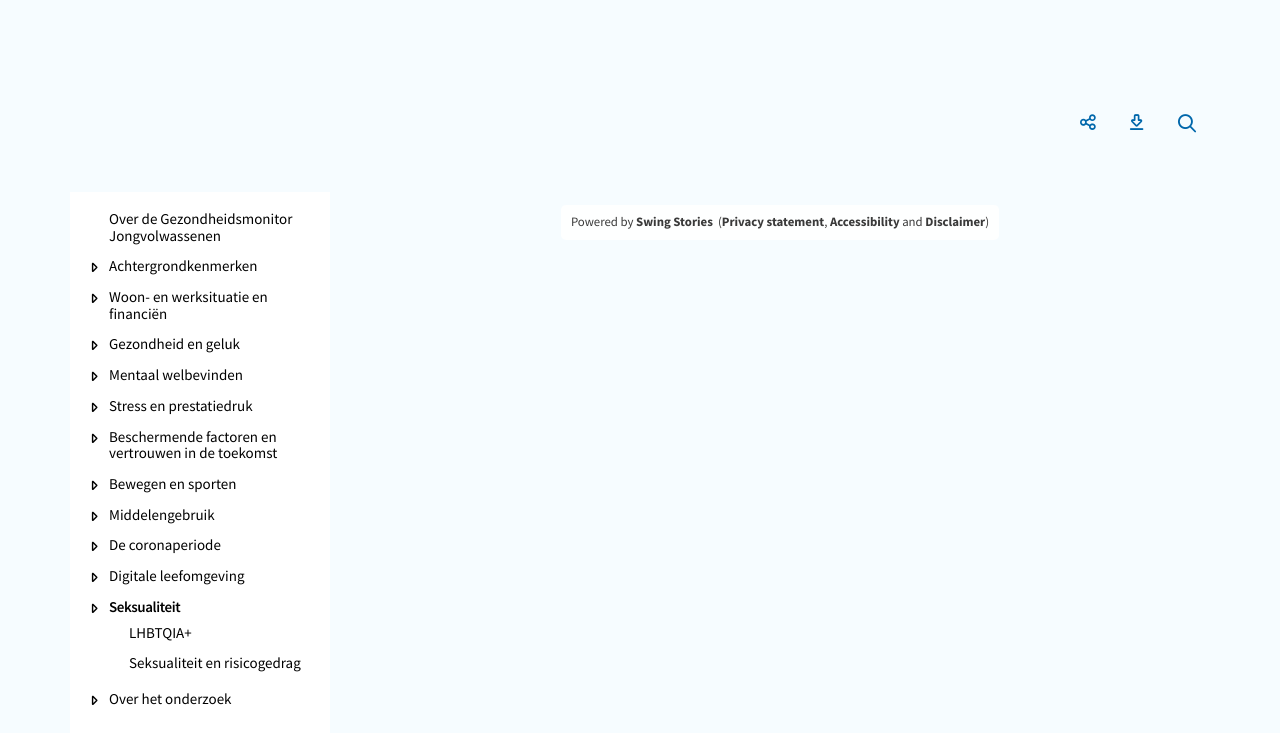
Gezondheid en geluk (174, 345)
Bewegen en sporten (172, 485)
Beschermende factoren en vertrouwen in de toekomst (193, 446)
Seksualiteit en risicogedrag (215, 664)
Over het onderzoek (170, 700)
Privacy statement (773, 222)
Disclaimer (955, 222)
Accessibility (865, 222)
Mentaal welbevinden (176, 376)
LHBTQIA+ (160, 634)
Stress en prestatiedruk (181, 407)
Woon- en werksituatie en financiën (188, 306)
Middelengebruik (162, 516)
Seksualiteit (144, 608)
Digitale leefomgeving (177, 577)
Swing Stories (674, 222)
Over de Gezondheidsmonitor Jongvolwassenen (200, 228)
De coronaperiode (165, 546)
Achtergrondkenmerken (183, 267)
